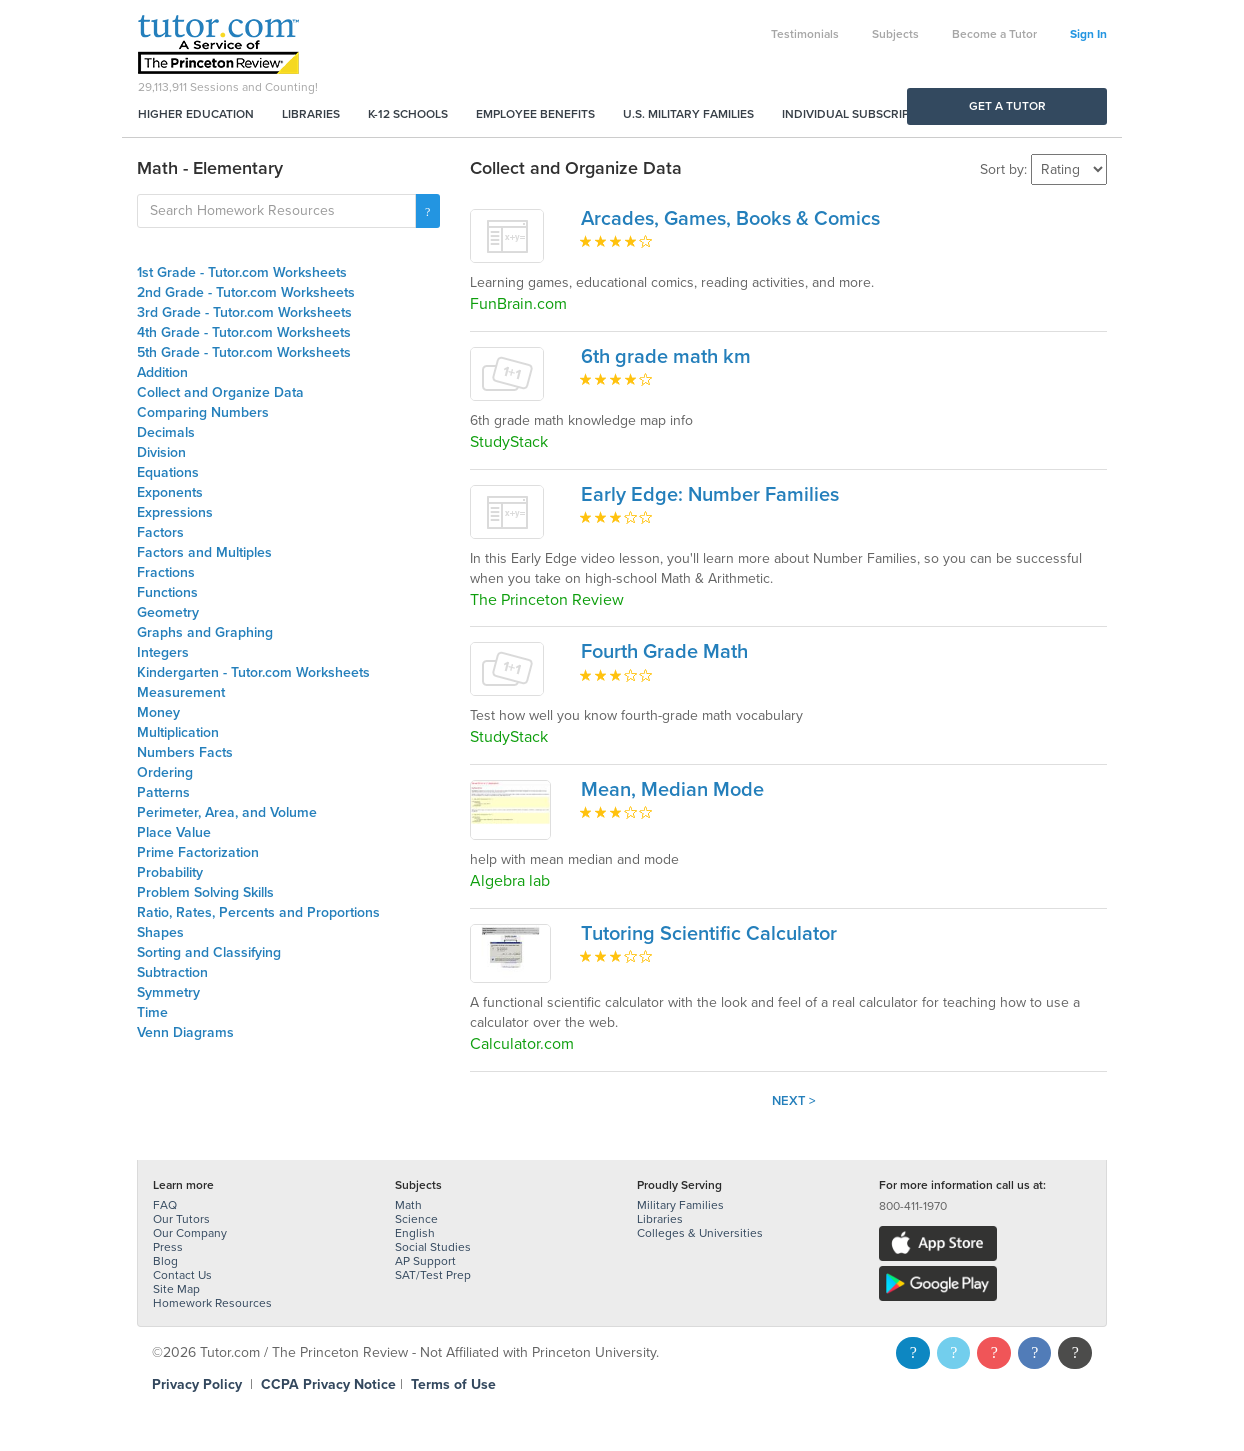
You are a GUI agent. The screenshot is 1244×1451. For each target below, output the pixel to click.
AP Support (425, 1261)
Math (408, 1205)
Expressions (175, 512)
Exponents (170, 492)
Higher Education (196, 114)
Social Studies (433, 1247)
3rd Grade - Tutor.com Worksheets (244, 312)
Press (168, 1247)
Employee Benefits (535, 114)
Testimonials (805, 34)
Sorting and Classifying (209, 952)
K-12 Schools (408, 114)
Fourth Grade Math (664, 652)
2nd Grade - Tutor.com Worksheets (246, 292)
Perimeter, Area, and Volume (227, 812)
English (415, 1233)
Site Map (176, 1289)
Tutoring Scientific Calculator (709, 934)
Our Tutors (181, 1219)
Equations (168, 472)
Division (161, 452)
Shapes (160, 932)
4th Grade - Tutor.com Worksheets (244, 332)
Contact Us (182, 1275)
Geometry (168, 612)
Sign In (1088, 34)
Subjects (895, 34)
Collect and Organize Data (220, 392)
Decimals (166, 432)
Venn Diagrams (185, 1032)
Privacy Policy (197, 1384)
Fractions (166, 572)
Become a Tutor (994, 34)
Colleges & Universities (700, 1233)
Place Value (174, 832)
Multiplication (178, 732)
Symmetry (168, 992)
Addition (162, 372)
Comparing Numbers (203, 412)
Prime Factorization (198, 852)
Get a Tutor (1007, 106)
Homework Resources (212, 1303)
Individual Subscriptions (863, 114)
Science (416, 1219)
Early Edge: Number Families (710, 495)
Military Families (680, 1205)
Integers (163, 652)
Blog (165, 1261)
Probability (170, 872)
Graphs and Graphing (205, 632)
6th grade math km (666, 357)
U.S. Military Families (688, 114)
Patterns (163, 792)
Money (158, 712)
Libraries (311, 114)
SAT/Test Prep (433, 1275)
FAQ (165, 1205)
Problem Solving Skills (205, 892)
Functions (167, 592)
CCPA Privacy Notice (328, 1384)
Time (152, 1012)
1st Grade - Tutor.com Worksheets (242, 272)
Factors (160, 532)
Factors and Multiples (204, 552)
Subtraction (172, 972)
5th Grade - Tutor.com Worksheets (244, 352)
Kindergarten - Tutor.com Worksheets (253, 672)
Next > (794, 1101)
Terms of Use (453, 1384)
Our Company (190, 1233)
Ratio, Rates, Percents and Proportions (258, 912)
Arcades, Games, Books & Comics (730, 219)
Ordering (165, 772)
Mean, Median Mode (672, 790)
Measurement (181, 692)
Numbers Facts (185, 752)
